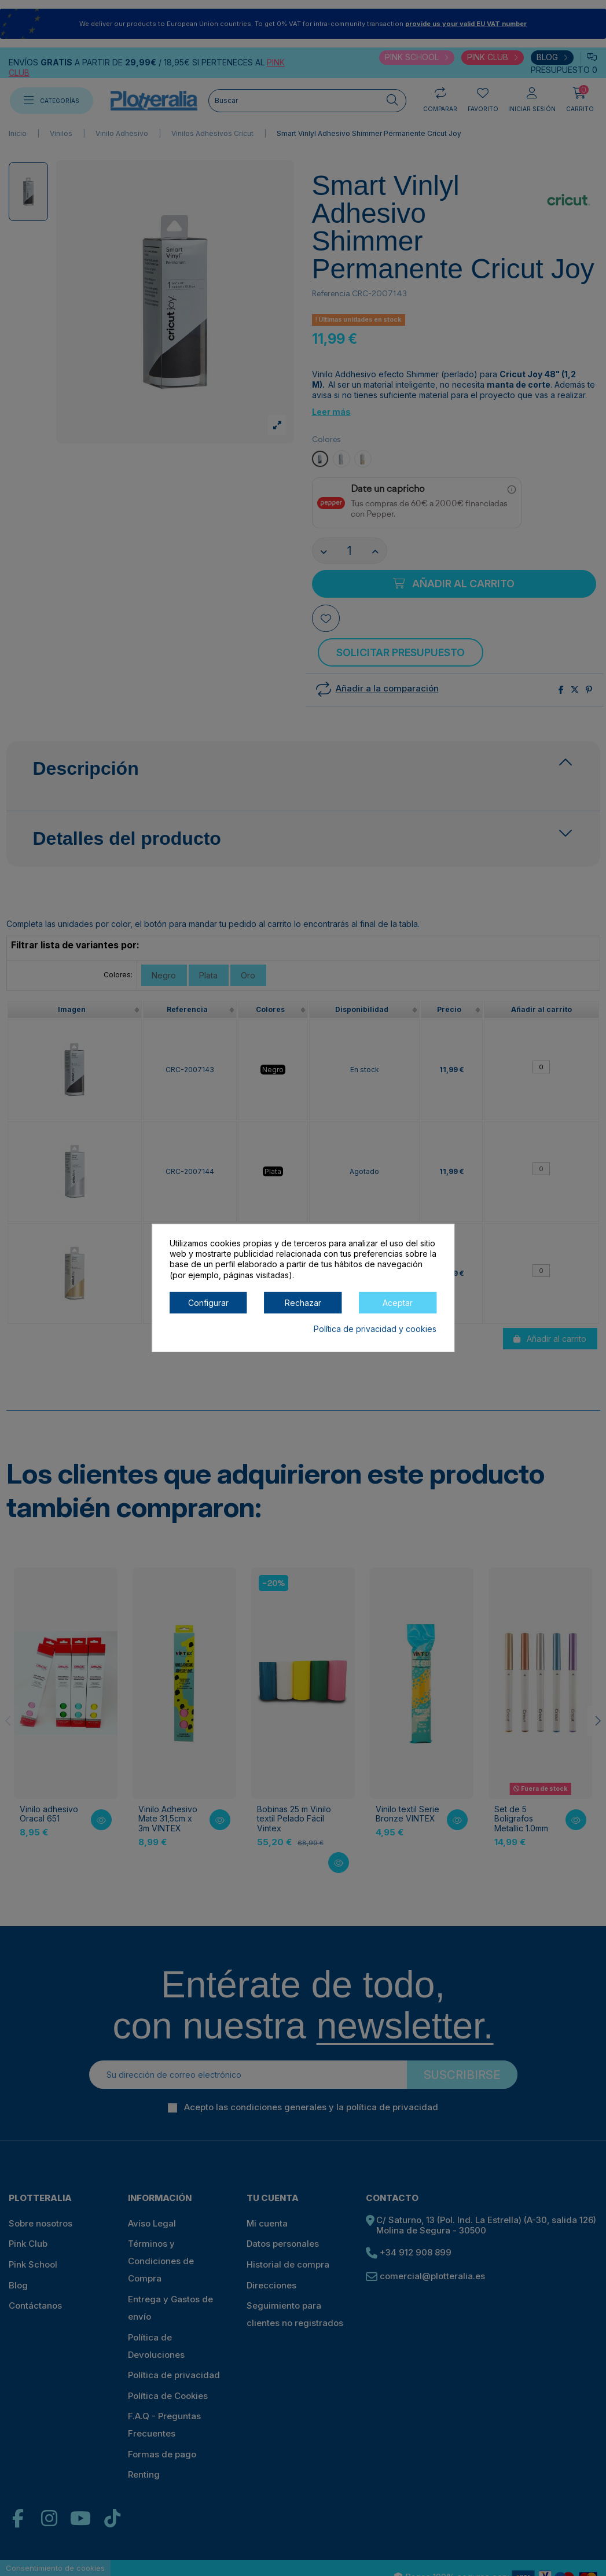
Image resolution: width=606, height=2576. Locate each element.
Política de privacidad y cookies (375, 1329)
